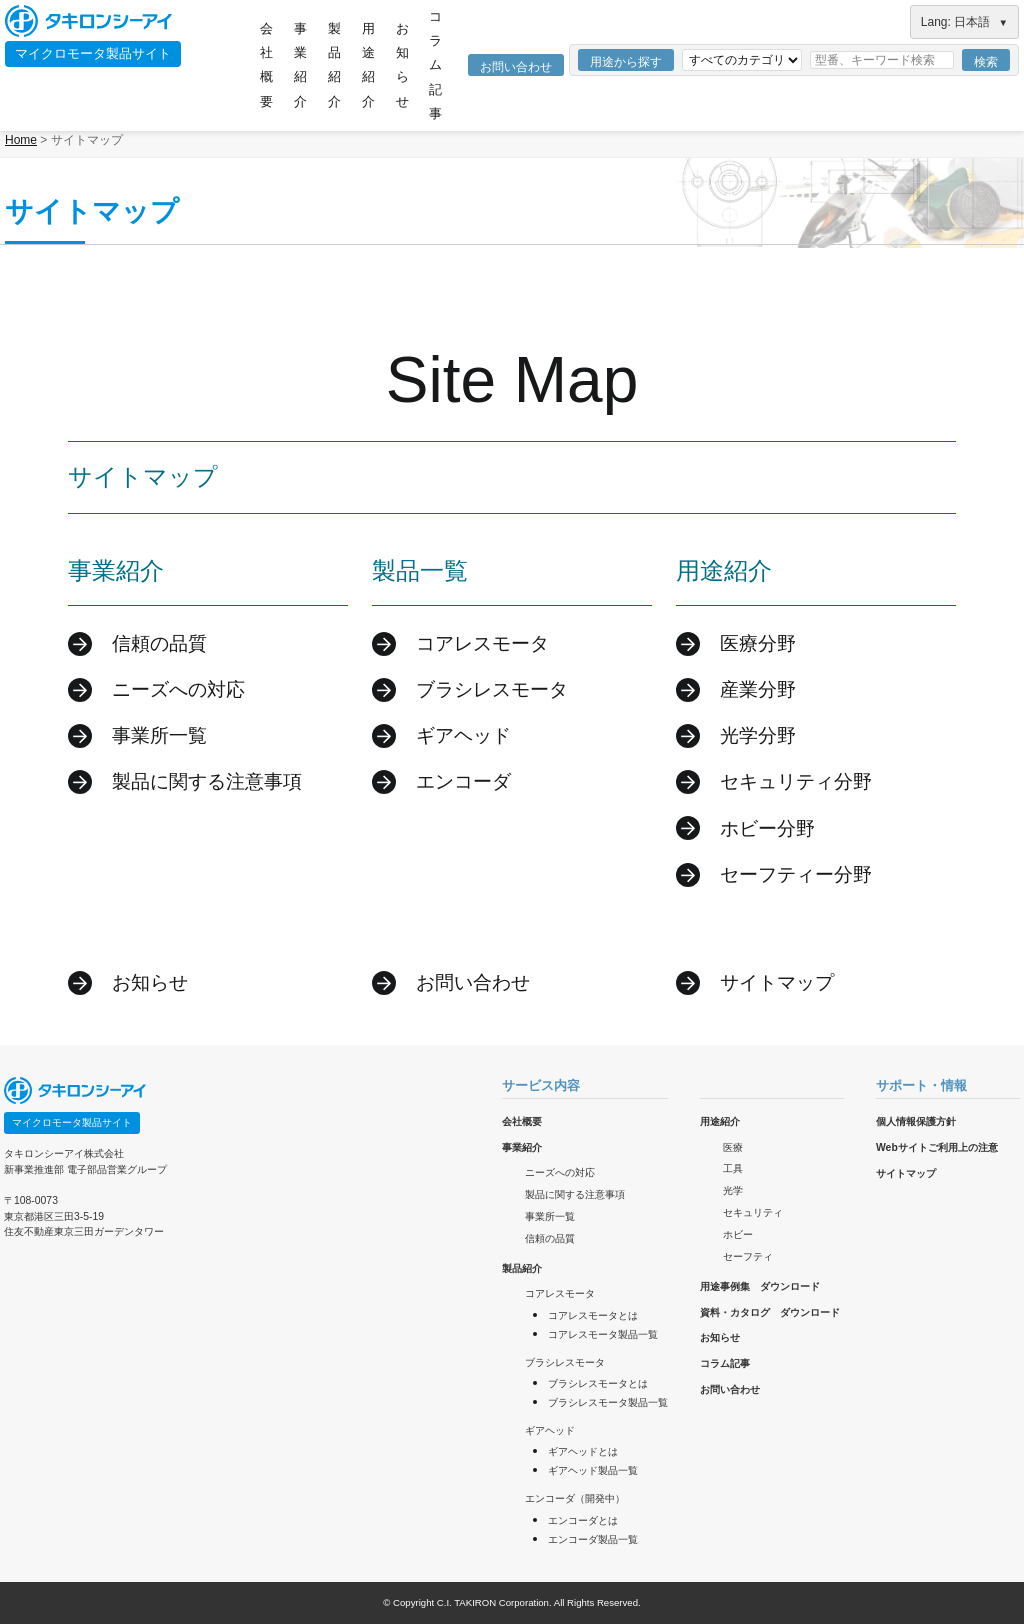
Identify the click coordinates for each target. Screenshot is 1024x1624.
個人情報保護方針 (916, 1121)
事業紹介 (300, 65)
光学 (733, 1190)
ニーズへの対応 (178, 689)
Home (21, 140)
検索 (986, 62)
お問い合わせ (516, 67)
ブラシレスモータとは (598, 1383)
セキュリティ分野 (796, 781)
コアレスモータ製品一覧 (603, 1334)
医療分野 (758, 643)
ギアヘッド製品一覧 (593, 1470)
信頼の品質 (159, 643)
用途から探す (626, 62)
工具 (733, 1168)
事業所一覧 (159, 735)
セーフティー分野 (796, 874)
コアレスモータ (482, 643)
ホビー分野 (767, 828)
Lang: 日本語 (964, 22)
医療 (733, 1147)
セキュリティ (753, 1212)
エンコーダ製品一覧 (593, 1539)
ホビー (738, 1234)
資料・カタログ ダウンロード (770, 1312)
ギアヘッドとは (583, 1451)
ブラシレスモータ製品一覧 (608, 1402)
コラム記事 (435, 65)
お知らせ (402, 65)
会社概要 (266, 65)
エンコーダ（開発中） (575, 1498)
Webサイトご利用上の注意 (937, 1147)
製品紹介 (334, 65)
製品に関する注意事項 (207, 781)
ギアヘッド (463, 735)
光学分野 (758, 735)
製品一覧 (420, 570)
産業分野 (758, 689)
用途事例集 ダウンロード (760, 1286)
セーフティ (748, 1256)
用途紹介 (368, 65)
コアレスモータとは (593, 1315)
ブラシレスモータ (492, 689)
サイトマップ (777, 982)
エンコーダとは (583, 1520)
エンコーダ (463, 781)
